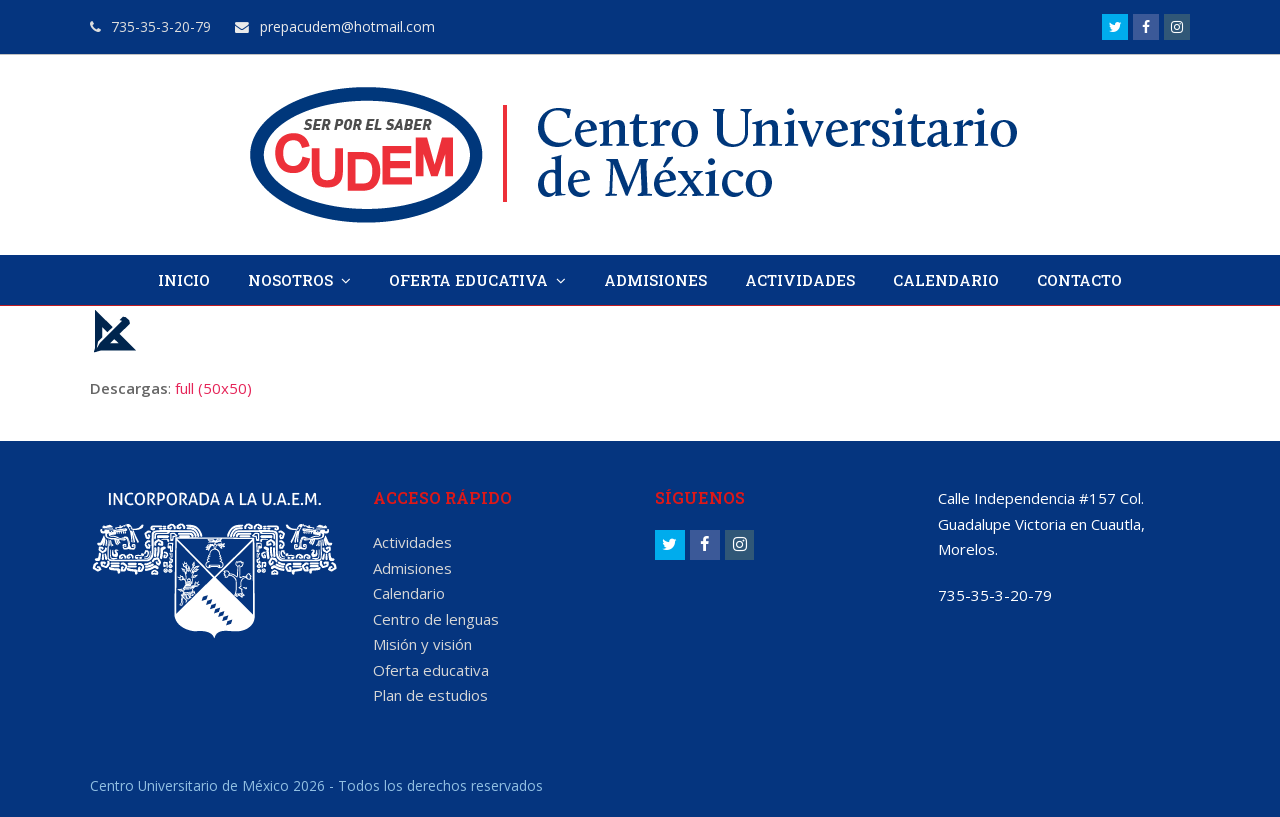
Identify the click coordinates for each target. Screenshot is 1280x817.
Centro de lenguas (436, 619)
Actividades (412, 542)
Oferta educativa (431, 670)
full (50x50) (213, 388)
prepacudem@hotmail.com (334, 26)
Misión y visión (422, 644)
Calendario (409, 593)
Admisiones (412, 568)
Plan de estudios (430, 695)
